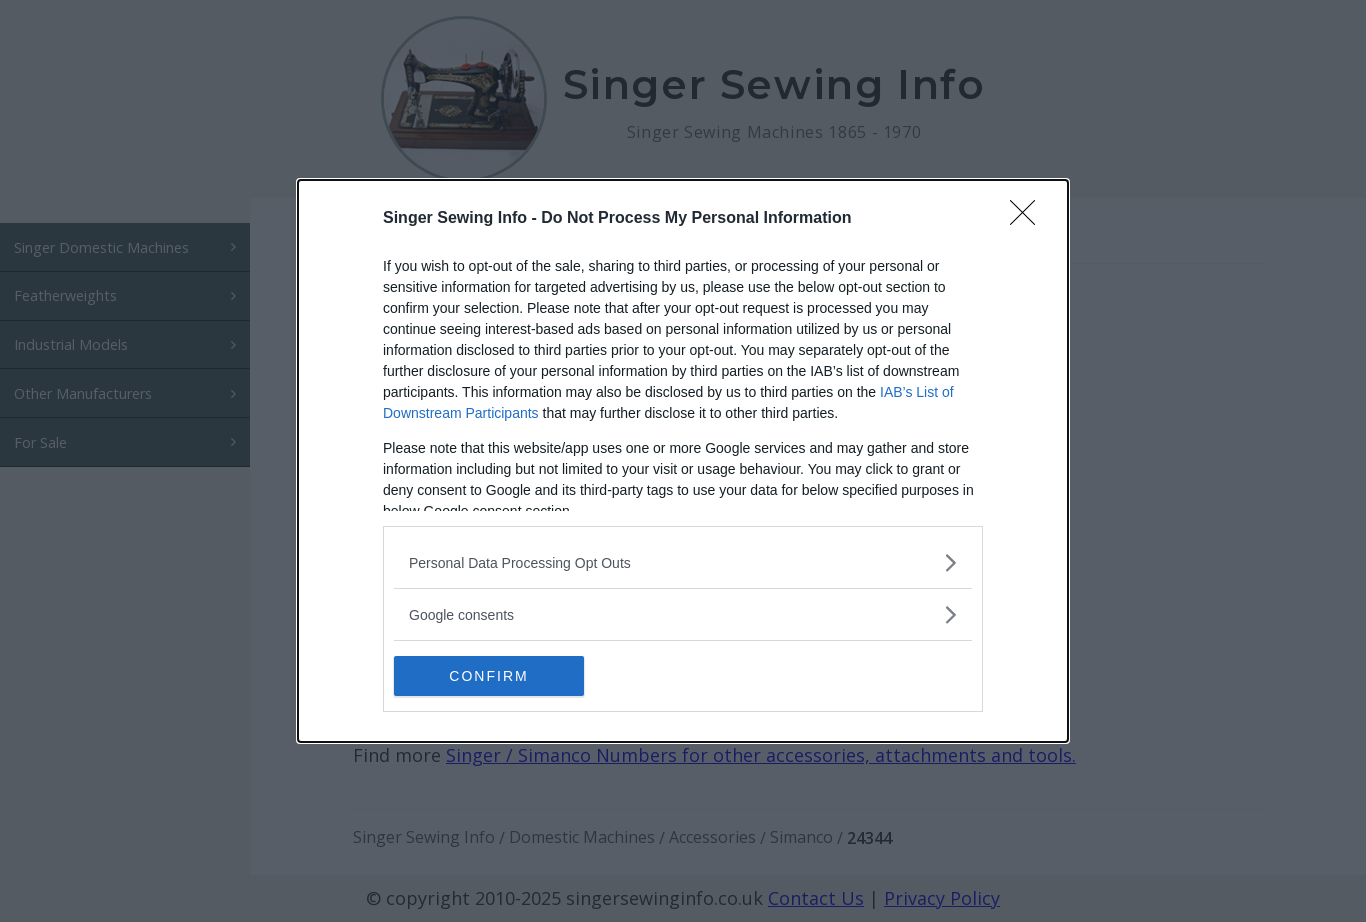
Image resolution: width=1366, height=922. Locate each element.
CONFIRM (488, 675)
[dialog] (683, 461)
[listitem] (683, 562)
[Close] (1029, 219)
